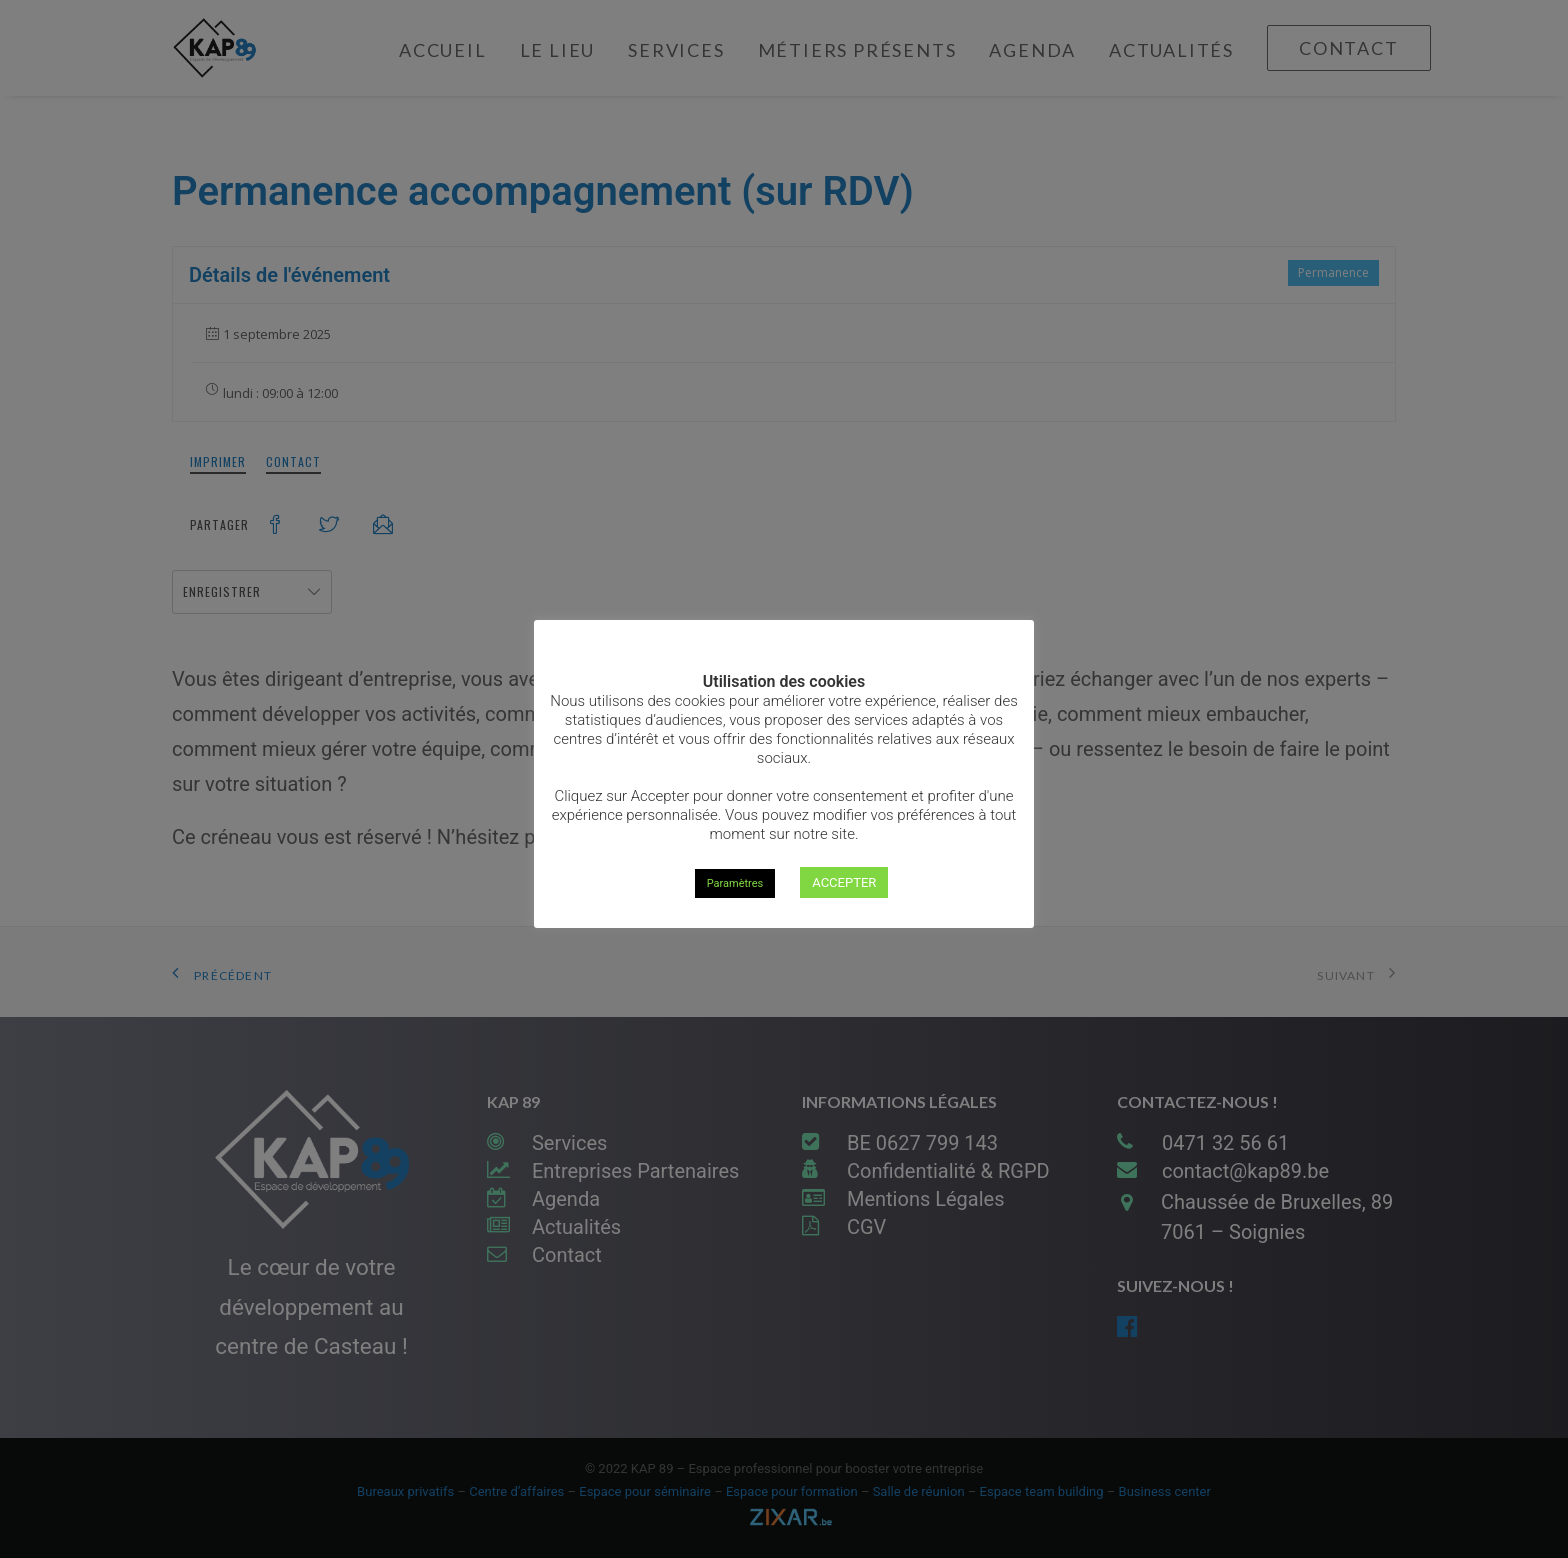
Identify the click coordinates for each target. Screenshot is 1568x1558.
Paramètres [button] (735, 883)
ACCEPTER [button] (844, 882)
